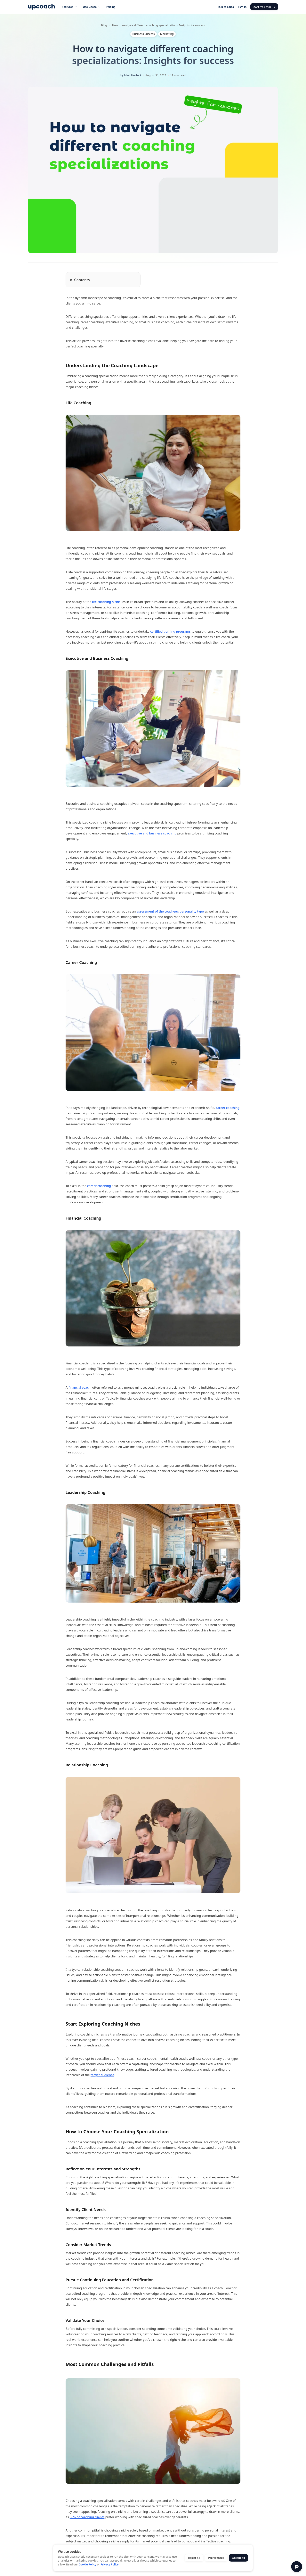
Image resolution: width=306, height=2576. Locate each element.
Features (69, 7)
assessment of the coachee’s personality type (170, 911)
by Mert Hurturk (130, 75)
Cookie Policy (87, 2564)
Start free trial (264, 7)
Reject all (194, 2558)
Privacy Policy (110, 2564)
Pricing (110, 7)
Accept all (238, 2558)
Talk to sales (225, 7)
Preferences (216, 2558)
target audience (102, 2075)
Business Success (143, 34)
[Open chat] (296, 2566)
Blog (104, 25)
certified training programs (170, 631)
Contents (82, 279)
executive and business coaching (152, 833)
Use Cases (92, 7)
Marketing (167, 34)
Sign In (242, 7)
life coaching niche (106, 602)
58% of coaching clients (87, 2517)
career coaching (228, 1108)
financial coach (79, 1387)
